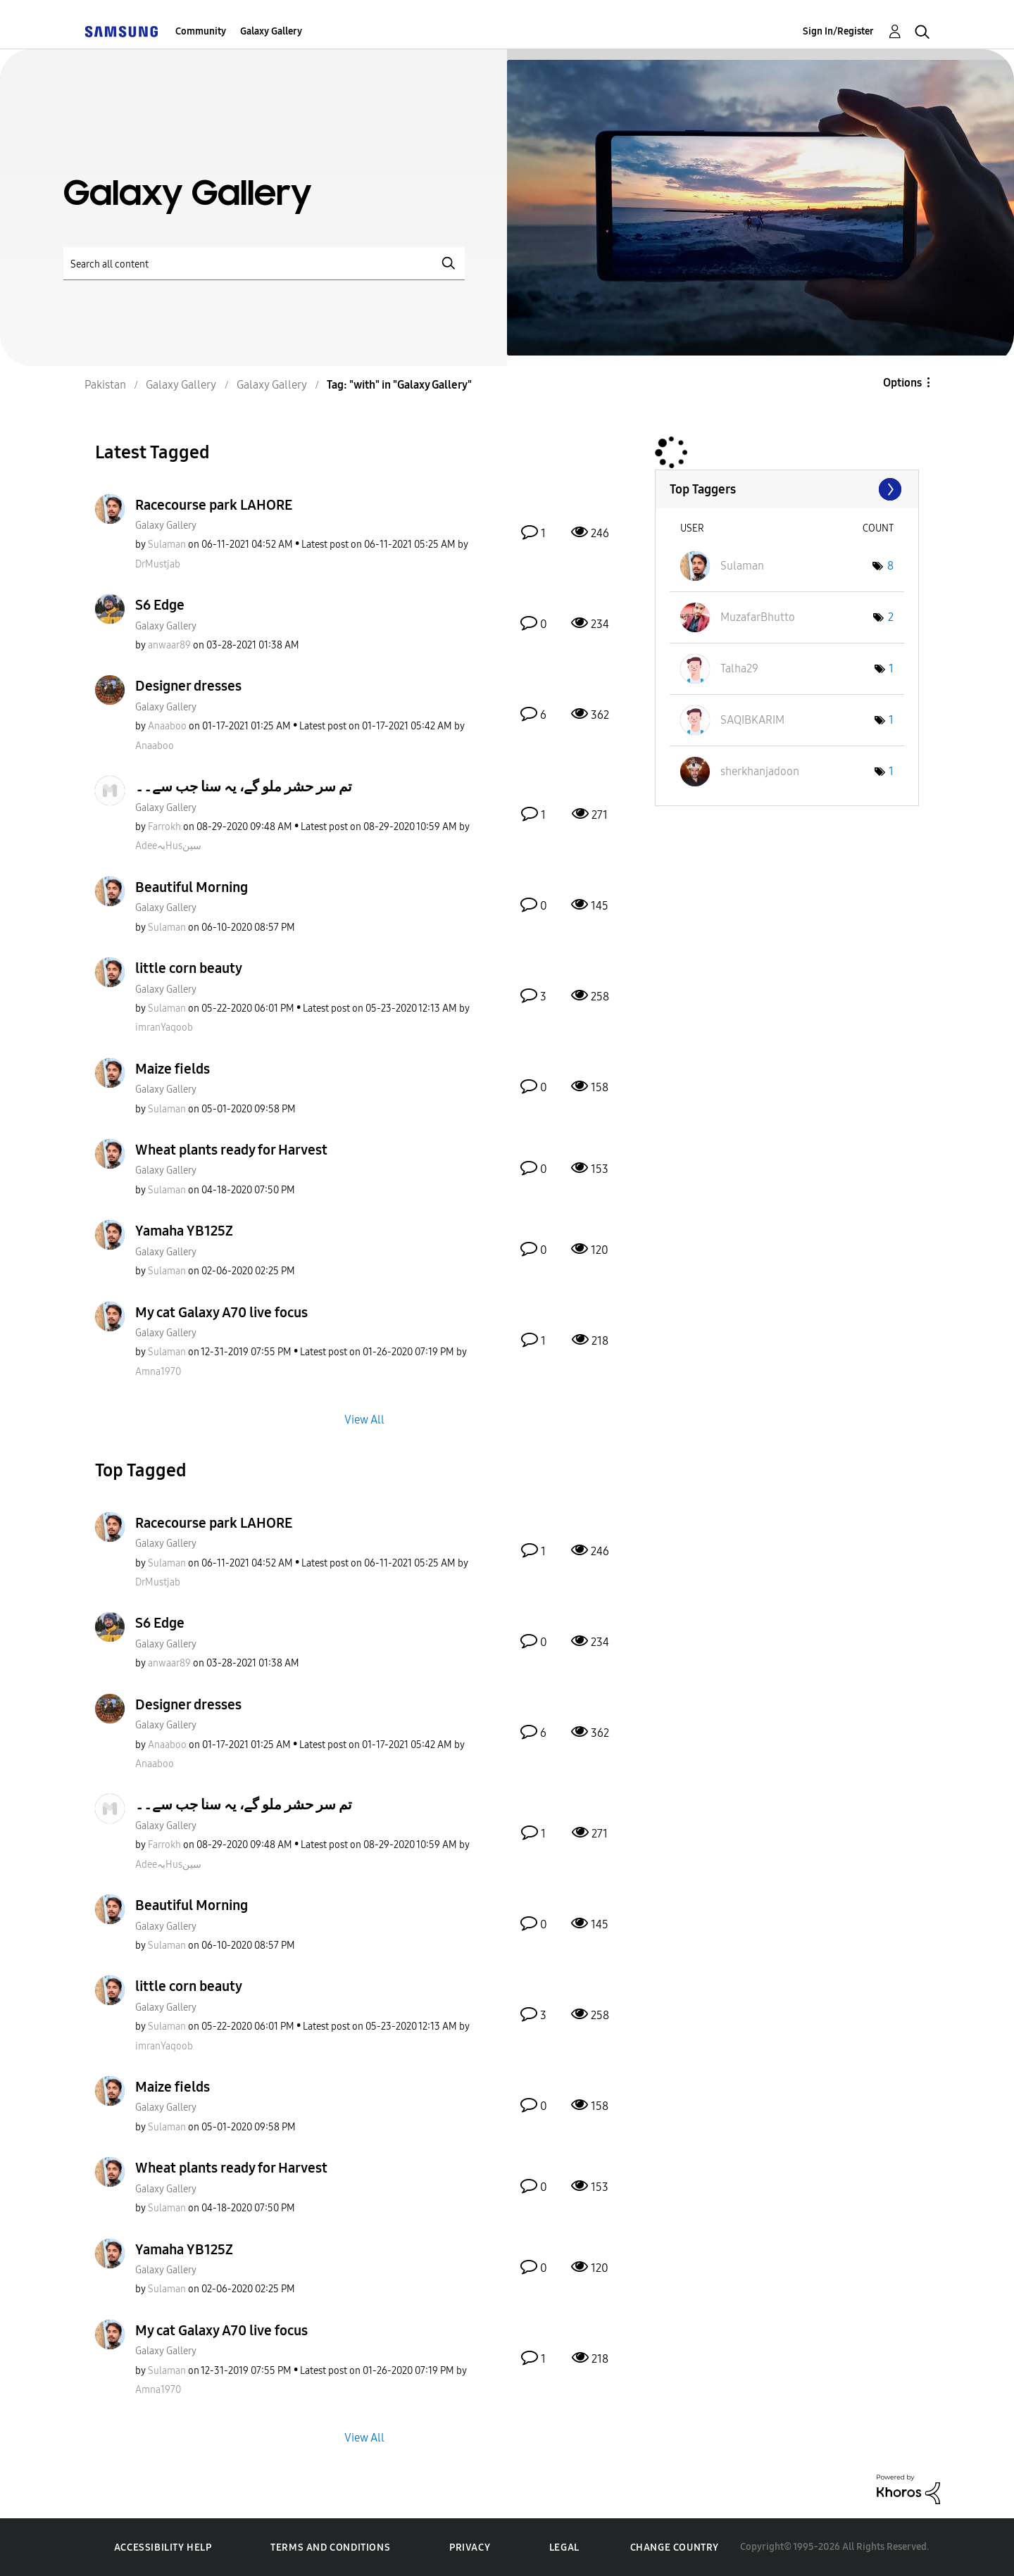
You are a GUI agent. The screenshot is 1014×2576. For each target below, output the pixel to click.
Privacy (469, 2547)
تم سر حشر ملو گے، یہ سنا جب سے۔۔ (243, 786)
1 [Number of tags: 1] (891, 668)
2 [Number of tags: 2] (891, 617)
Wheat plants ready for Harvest (231, 1149)
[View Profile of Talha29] (739, 668)
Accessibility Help (163, 2547)
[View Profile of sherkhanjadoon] (759, 771)
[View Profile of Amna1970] (158, 1372)
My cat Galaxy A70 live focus (221, 1312)
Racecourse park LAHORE (213, 504)
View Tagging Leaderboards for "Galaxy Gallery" (787, 489)
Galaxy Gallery (271, 31)
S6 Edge (159, 604)
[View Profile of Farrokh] (164, 827)
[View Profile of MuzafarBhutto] (757, 617)
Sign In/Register (838, 31)
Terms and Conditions (330, 2547)
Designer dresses (188, 685)
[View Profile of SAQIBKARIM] (752, 720)
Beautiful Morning (191, 887)
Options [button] (902, 382)
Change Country (674, 2547)
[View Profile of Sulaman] (167, 545)
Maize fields (172, 1068)
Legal (564, 2547)
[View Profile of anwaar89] (169, 645)
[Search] (264, 263)
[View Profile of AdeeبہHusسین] (168, 846)
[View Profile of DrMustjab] (157, 564)
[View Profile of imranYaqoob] (164, 1027)
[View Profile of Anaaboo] (167, 726)
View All (364, 1419)
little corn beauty (188, 968)
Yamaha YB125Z (184, 1230)
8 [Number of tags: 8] (890, 565)
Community (200, 31)
